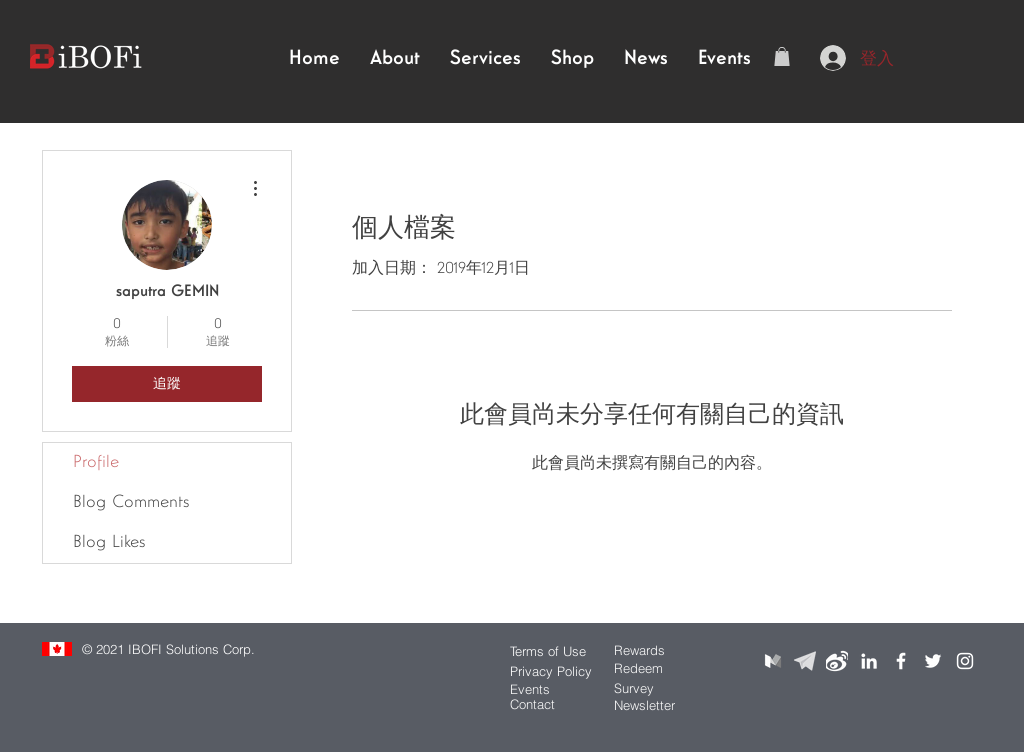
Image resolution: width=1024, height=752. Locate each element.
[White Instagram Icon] (965, 661)
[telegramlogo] (805, 661)
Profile (96, 462)
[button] (782, 56)
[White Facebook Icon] (901, 661)
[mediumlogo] (773, 661)
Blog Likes (109, 542)
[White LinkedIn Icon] (869, 661)
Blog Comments (131, 502)
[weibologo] (837, 661)
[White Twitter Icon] (933, 661)
